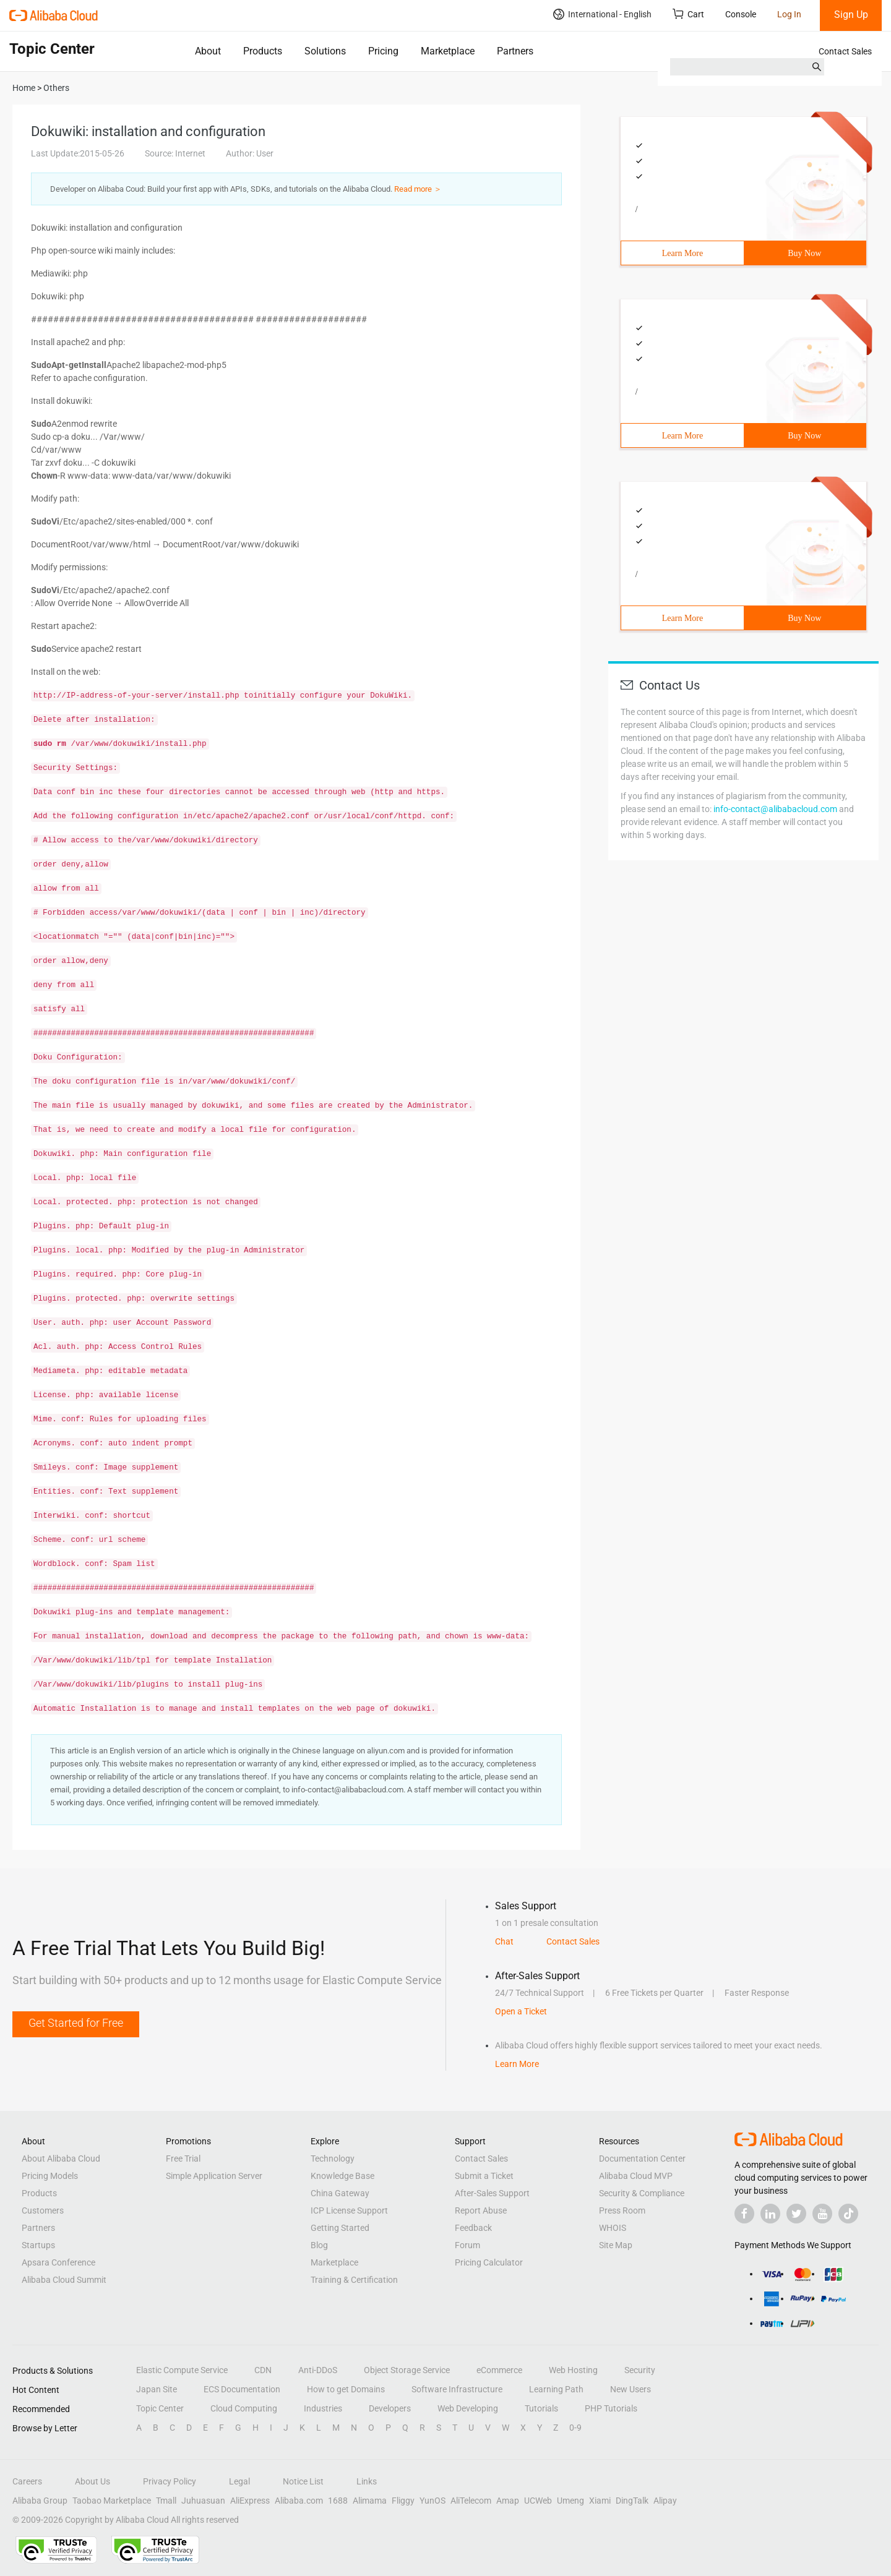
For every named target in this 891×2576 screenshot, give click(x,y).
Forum (467, 2245)
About (208, 51)
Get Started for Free (75, 2022)
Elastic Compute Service (182, 2370)
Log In (789, 14)
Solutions (325, 51)
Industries (323, 2408)
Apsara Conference (58, 2262)
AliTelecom (470, 2500)
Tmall (166, 2500)
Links (366, 2481)
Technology (333, 2158)
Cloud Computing (243, 2408)
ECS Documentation (242, 2389)
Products (262, 51)
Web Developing (467, 2408)
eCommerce (499, 2370)
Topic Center (160, 2408)
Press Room (622, 2210)
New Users (630, 2389)
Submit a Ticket (484, 2176)
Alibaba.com (299, 2500)
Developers (390, 2408)
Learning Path (556, 2389)
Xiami (600, 2500)
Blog (319, 2245)
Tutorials (541, 2408)
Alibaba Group (39, 2500)
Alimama (370, 2500)
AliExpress (250, 2500)
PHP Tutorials (611, 2408)
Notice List (303, 2481)
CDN (263, 2370)
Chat (504, 1941)
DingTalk (632, 2500)
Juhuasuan (203, 2500)
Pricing (383, 51)
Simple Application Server (214, 2176)
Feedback (473, 2228)
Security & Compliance (641, 2193)
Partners (515, 51)
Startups (38, 2245)
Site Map (615, 2245)
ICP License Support (349, 2210)
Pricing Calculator (489, 2262)
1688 (338, 2500)
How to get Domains (346, 2389)
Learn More (682, 253)
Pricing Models (50, 2176)
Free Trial (183, 2158)
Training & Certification (354, 2280)
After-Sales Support (492, 2193)
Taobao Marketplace (111, 2500)
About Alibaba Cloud (61, 2158)
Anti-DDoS (317, 2370)
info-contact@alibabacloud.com (775, 809)
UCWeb (538, 2500)
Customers (43, 2210)
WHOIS (612, 2228)
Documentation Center (642, 2158)
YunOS (433, 2500)
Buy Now (804, 253)
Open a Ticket (521, 2011)
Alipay (665, 2500)
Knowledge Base (342, 2176)
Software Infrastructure (456, 2389)
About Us (92, 2481)
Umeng (570, 2500)
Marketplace (448, 51)
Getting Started (340, 2228)
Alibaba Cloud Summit (64, 2280)
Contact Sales (845, 51)
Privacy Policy (169, 2481)
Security (639, 2370)
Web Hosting (573, 2370)
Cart (688, 14)
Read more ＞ (418, 189)
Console (740, 14)
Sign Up (851, 14)
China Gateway (340, 2193)
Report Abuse (481, 2210)
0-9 (575, 2428)
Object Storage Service (407, 2370)
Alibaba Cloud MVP (636, 2176)
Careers (27, 2481)
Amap (507, 2500)
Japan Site (156, 2389)
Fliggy (403, 2500)
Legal (239, 2481)
